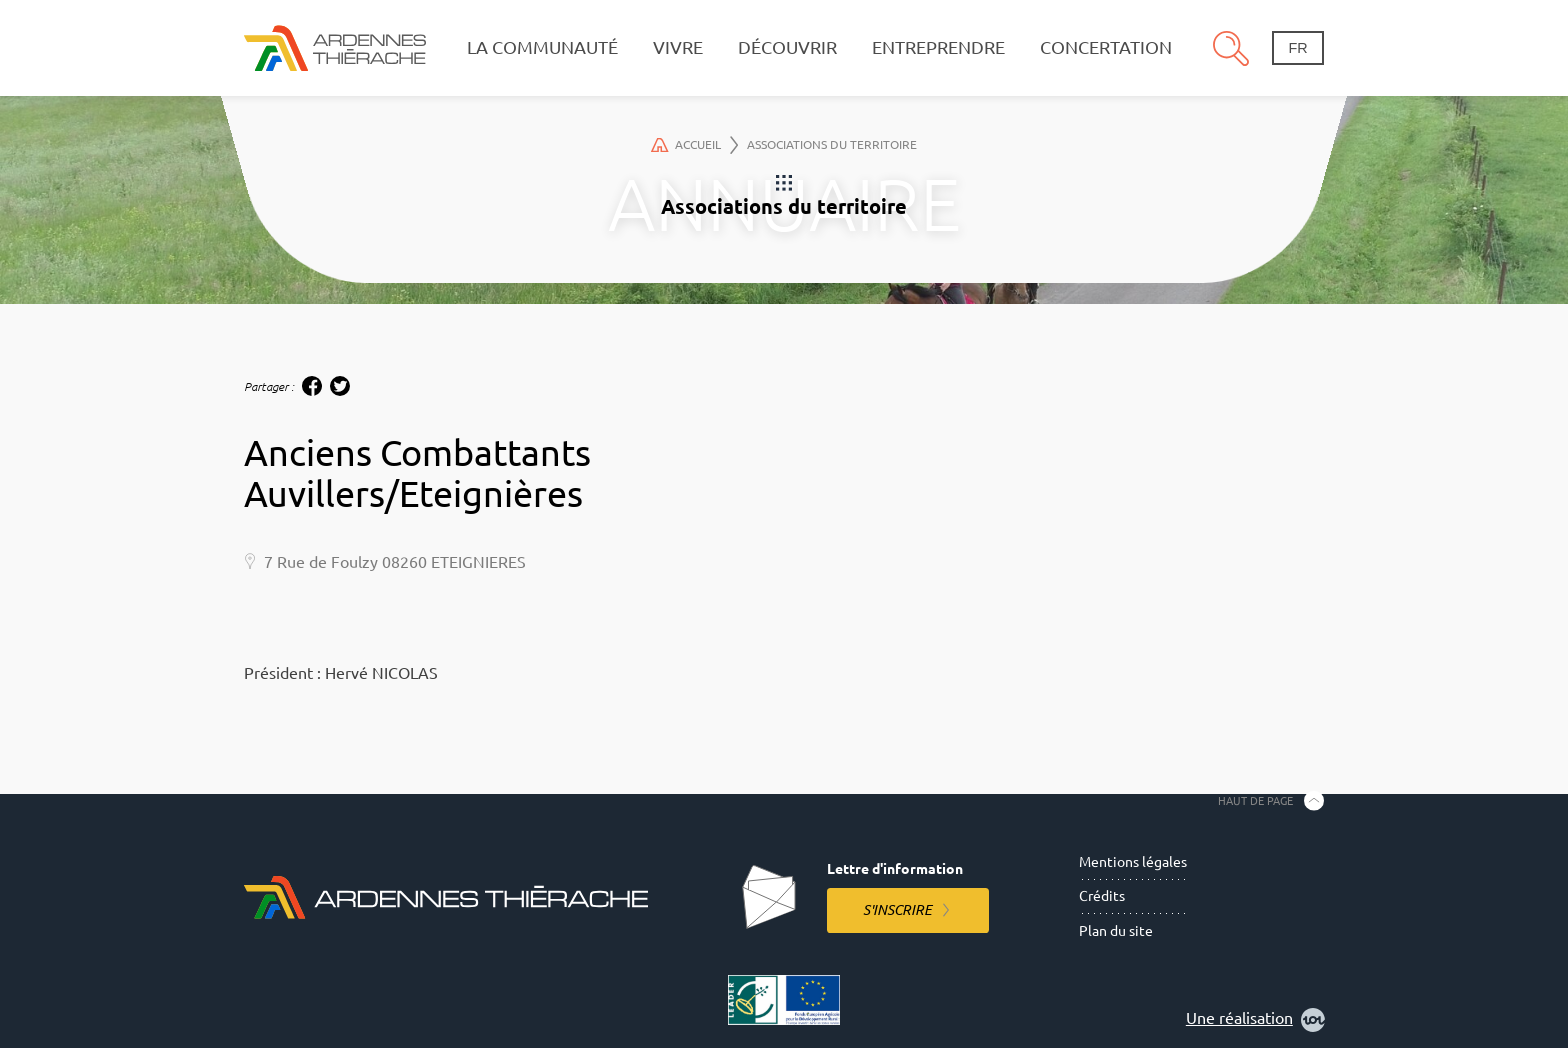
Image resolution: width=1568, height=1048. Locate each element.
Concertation (1106, 47)
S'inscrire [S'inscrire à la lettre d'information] (897, 910)
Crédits (1102, 896)
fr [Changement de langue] (1297, 48)
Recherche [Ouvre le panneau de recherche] (1231, 48)
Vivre (678, 47)
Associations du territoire (832, 144)
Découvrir (787, 47)
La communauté (542, 47)
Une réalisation (1255, 1020)
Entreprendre (938, 47)
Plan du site (1116, 931)
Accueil (694, 145)
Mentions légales (1133, 862)
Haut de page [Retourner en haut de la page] (1255, 800)
